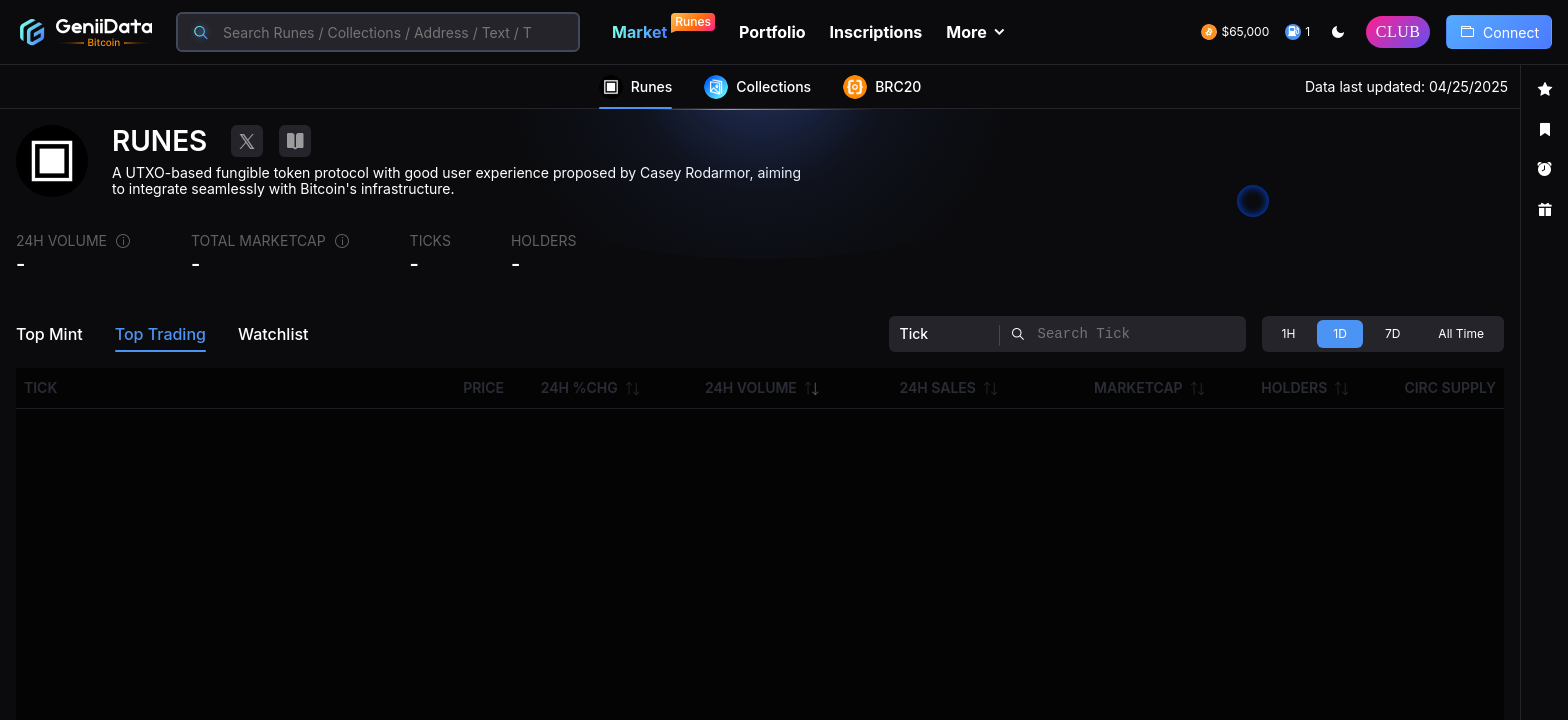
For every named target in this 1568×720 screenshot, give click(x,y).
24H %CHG (579, 387)
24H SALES (938, 387)
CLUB (1398, 31)
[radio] (1289, 334)
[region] (784, 392)
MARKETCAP (1138, 387)
